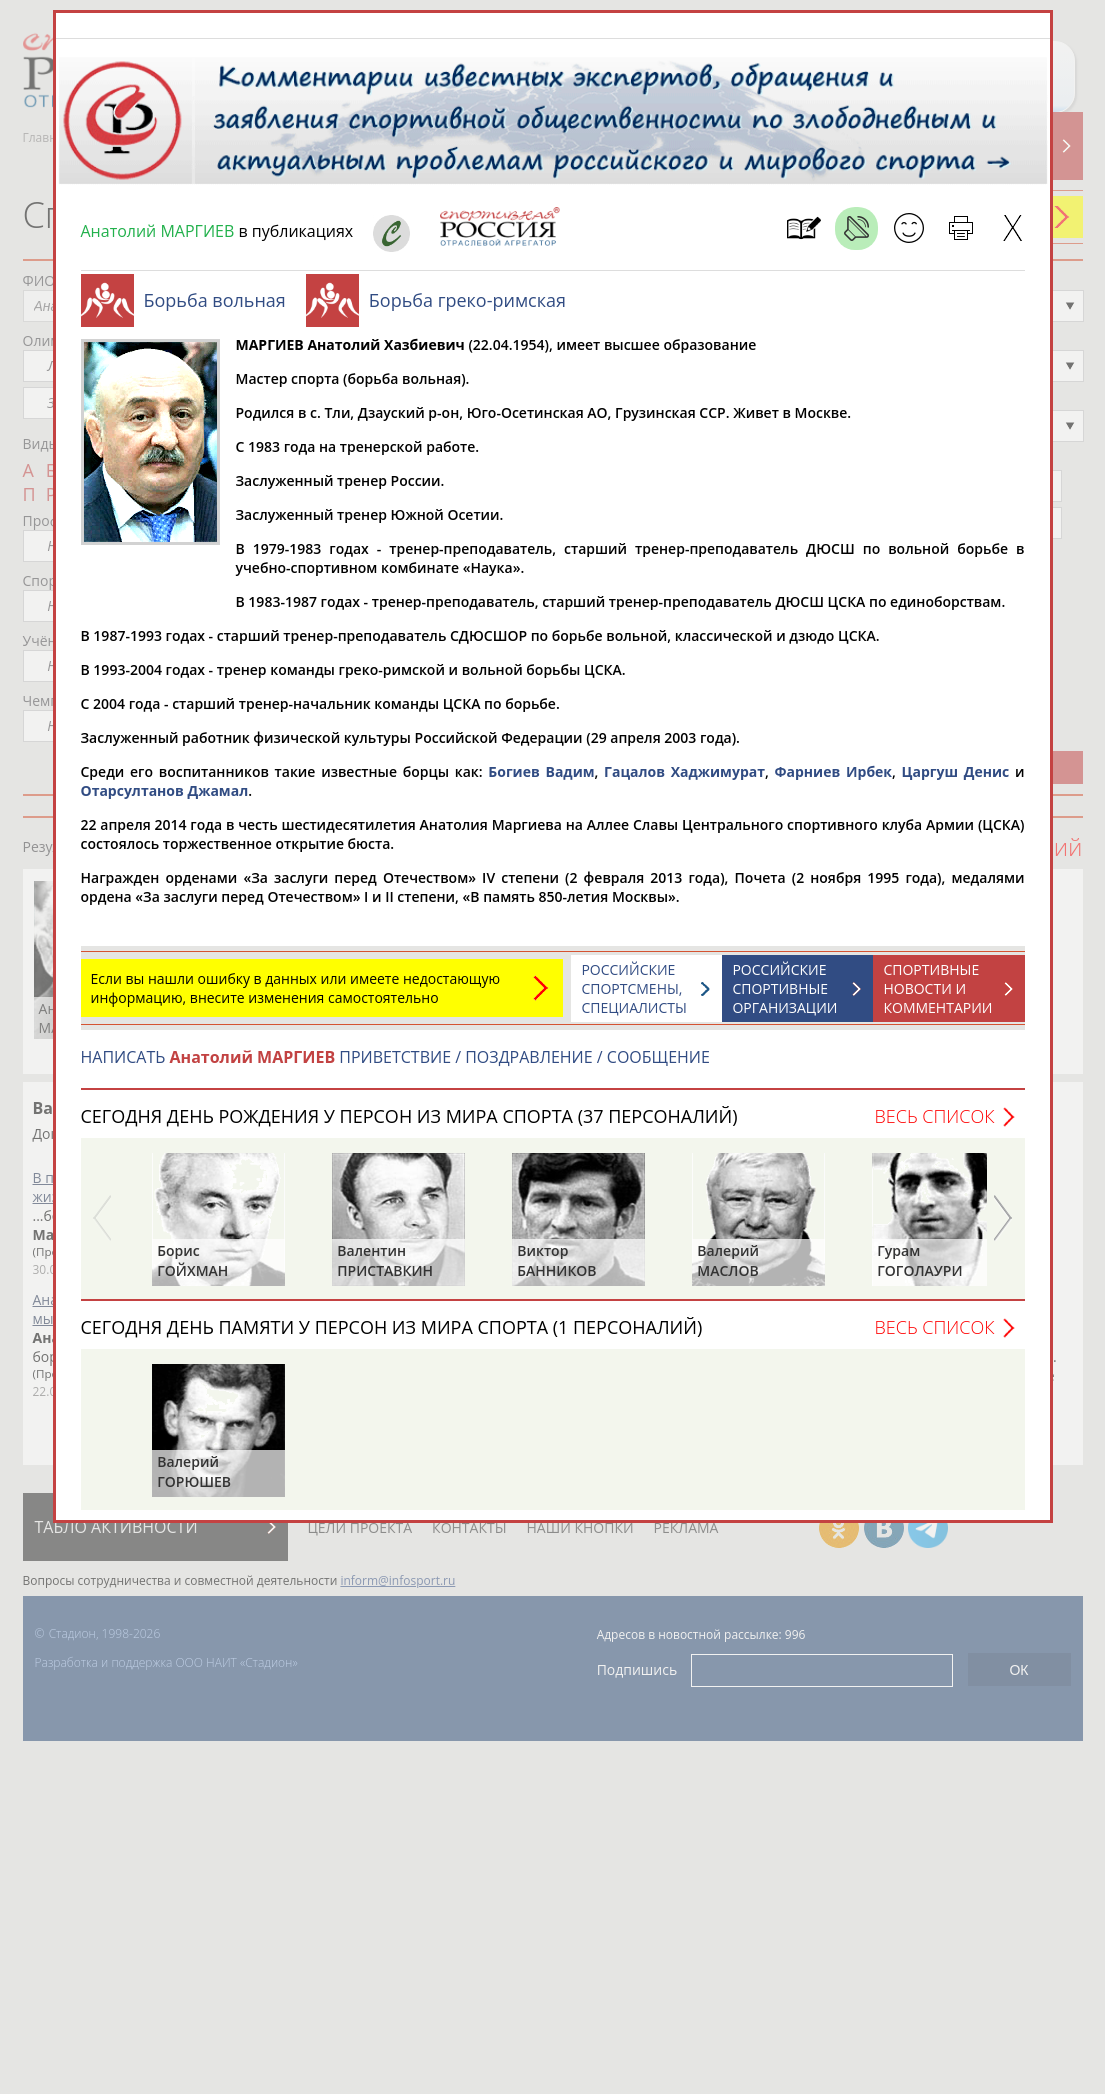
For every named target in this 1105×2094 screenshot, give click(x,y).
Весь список (934, 1116)
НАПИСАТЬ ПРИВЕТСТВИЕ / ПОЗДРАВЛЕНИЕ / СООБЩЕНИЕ (395, 1057)
